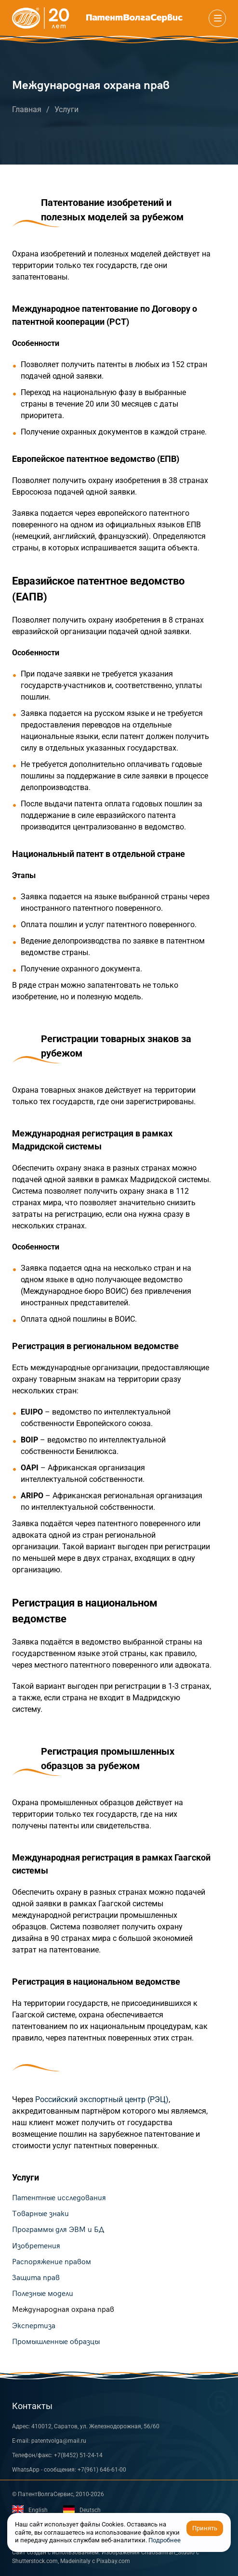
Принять (204, 2528)
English (30, 2510)
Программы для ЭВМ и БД (58, 2229)
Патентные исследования (59, 2198)
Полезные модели (42, 2293)
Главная (26, 109)
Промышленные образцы (56, 2341)
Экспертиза (33, 2326)
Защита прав (36, 2278)
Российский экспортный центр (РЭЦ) (102, 2099)
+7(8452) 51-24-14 (78, 2455)
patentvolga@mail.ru (58, 2440)
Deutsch (82, 2509)
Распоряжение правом (51, 2262)
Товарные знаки (40, 2214)
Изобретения (36, 2246)
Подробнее (164, 2540)
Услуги (66, 109)
